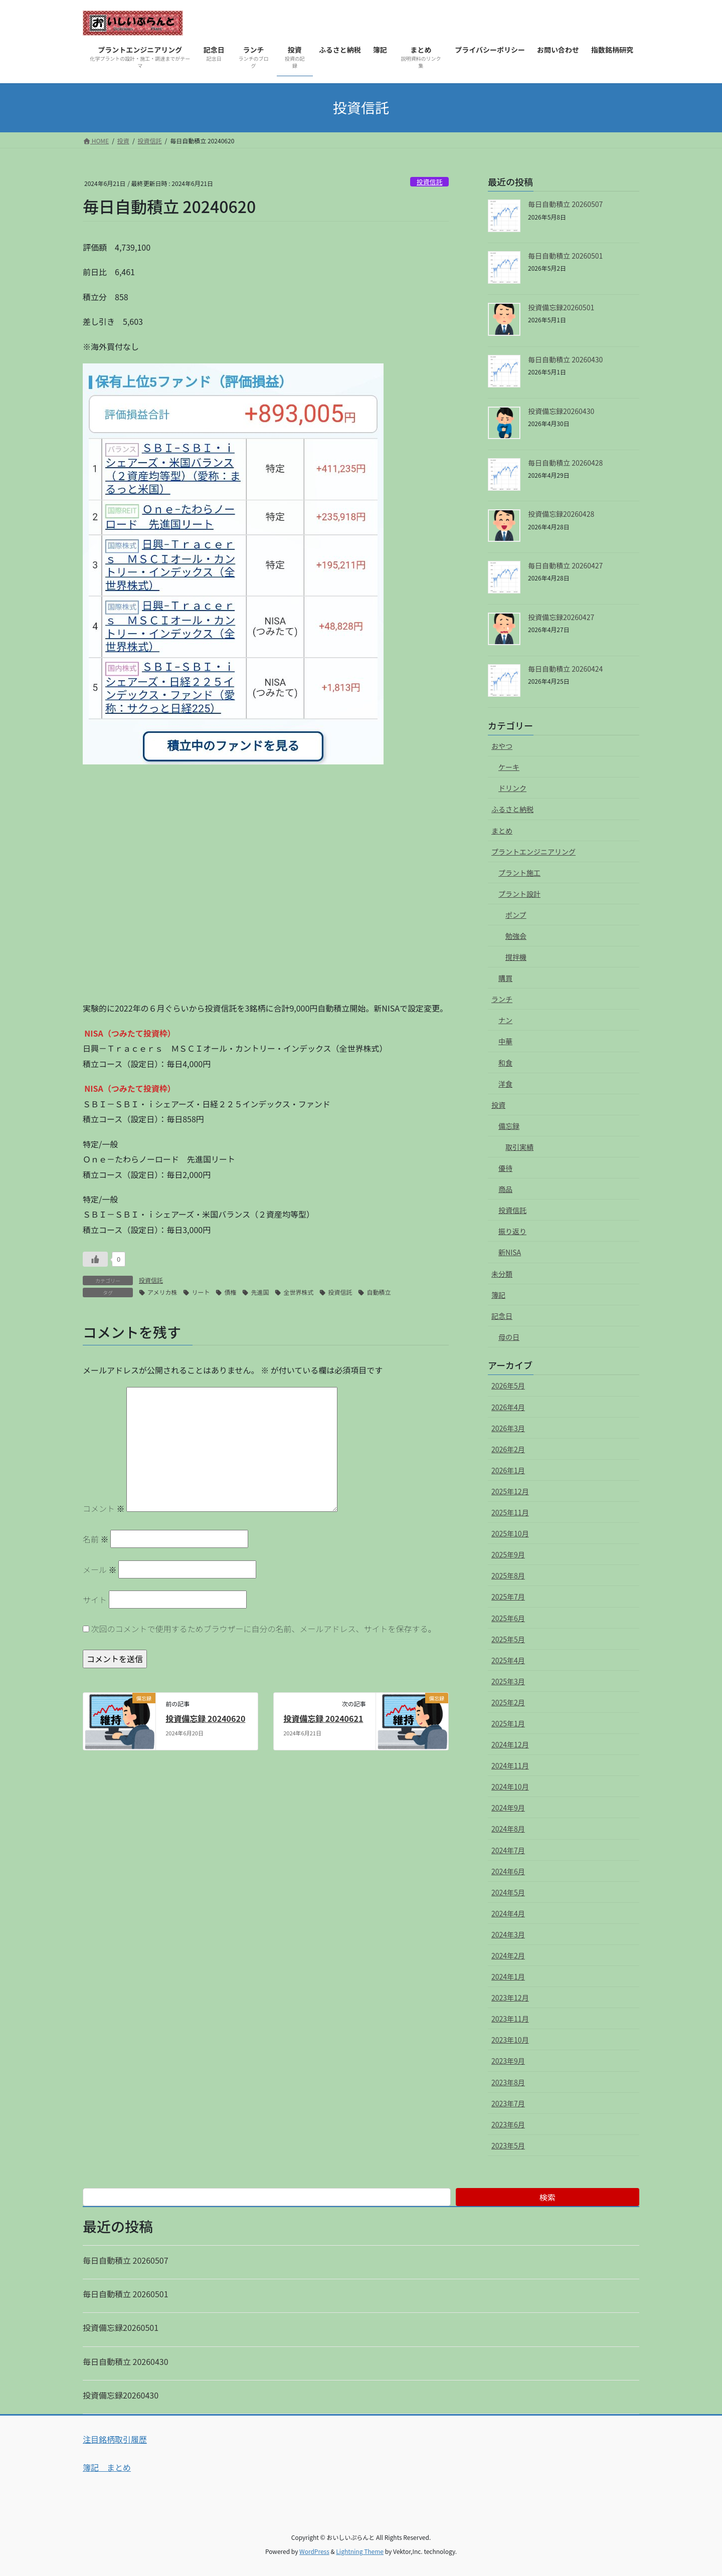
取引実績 (519, 1147)
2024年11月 (510, 1765)
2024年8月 (508, 1829)
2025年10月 (510, 1533)
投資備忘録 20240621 (323, 1718)
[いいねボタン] (95, 1259)
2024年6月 (508, 1871)
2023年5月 (508, 2145)
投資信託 (429, 181)
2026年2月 (508, 1449)
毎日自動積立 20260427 (565, 565)
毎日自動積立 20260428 (565, 463)
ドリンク (512, 788)
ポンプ (515, 915)
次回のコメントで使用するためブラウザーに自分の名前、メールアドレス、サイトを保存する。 (263, 1629)
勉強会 (515, 936)
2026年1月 (508, 1470)
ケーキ (508, 767)
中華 (505, 1041)
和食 (505, 1063)
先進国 (260, 1292)
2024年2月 (508, 1955)
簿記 (498, 1295)
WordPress (314, 2551)
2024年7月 (508, 1850)
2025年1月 (508, 1723)
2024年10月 (510, 1786)
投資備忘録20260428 (561, 514)
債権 (230, 1292)
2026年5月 (508, 1385)
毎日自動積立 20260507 (565, 204)
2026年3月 (508, 1428)
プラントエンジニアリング (533, 852)
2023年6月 (508, 2124)
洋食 (505, 1084)
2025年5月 (508, 1639)
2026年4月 (508, 1407)
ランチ (501, 999)
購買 (505, 978)
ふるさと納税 (512, 809)
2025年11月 (510, 1512)
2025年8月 (508, 1575)
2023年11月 (510, 2019)
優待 (505, 1168)
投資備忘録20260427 (561, 617)
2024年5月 (508, 1892)
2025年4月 (508, 1660)
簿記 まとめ (107, 2467)
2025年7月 (508, 1597)
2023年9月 (508, 2061)
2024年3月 (508, 1934)
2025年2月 (508, 1702)
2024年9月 (508, 1808)
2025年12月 (510, 1491)
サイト (95, 1600)
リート (201, 1292)
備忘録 (508, 1126)
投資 (498, 1105)
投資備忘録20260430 (561, 411)
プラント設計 (519, 894)
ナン (505, 1020)
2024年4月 (508, 1913)
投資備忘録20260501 (561, 307)
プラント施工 (519, 873)
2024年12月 (510, 1744)
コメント (104, 1508)
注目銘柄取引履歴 (115, 2439)
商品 (505, 1189)
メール (100, 1569)
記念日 (501, 1316)
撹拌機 (515, 957)
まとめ (501, 831)
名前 (96, 1539)
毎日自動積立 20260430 (565, 359)
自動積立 (379, 1292)
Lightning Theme (360, 2551)
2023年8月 (508, 2082)
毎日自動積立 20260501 (565, 256)
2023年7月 (508, 2103)
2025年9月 (508, 1554)
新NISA (509, 1252)
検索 (547, 2197)
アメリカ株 (162, 1292)
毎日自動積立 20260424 (565, 669)
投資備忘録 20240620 (205, 1718)
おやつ (501, 746)
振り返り (512, 1231)
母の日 (508, 1337)
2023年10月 (510, 2040)
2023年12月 (510, 1998)
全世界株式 (298, 1292)
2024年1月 (508, 1976)
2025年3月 (508, 1681)
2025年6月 (508, 1618)
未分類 (501, 1274)
